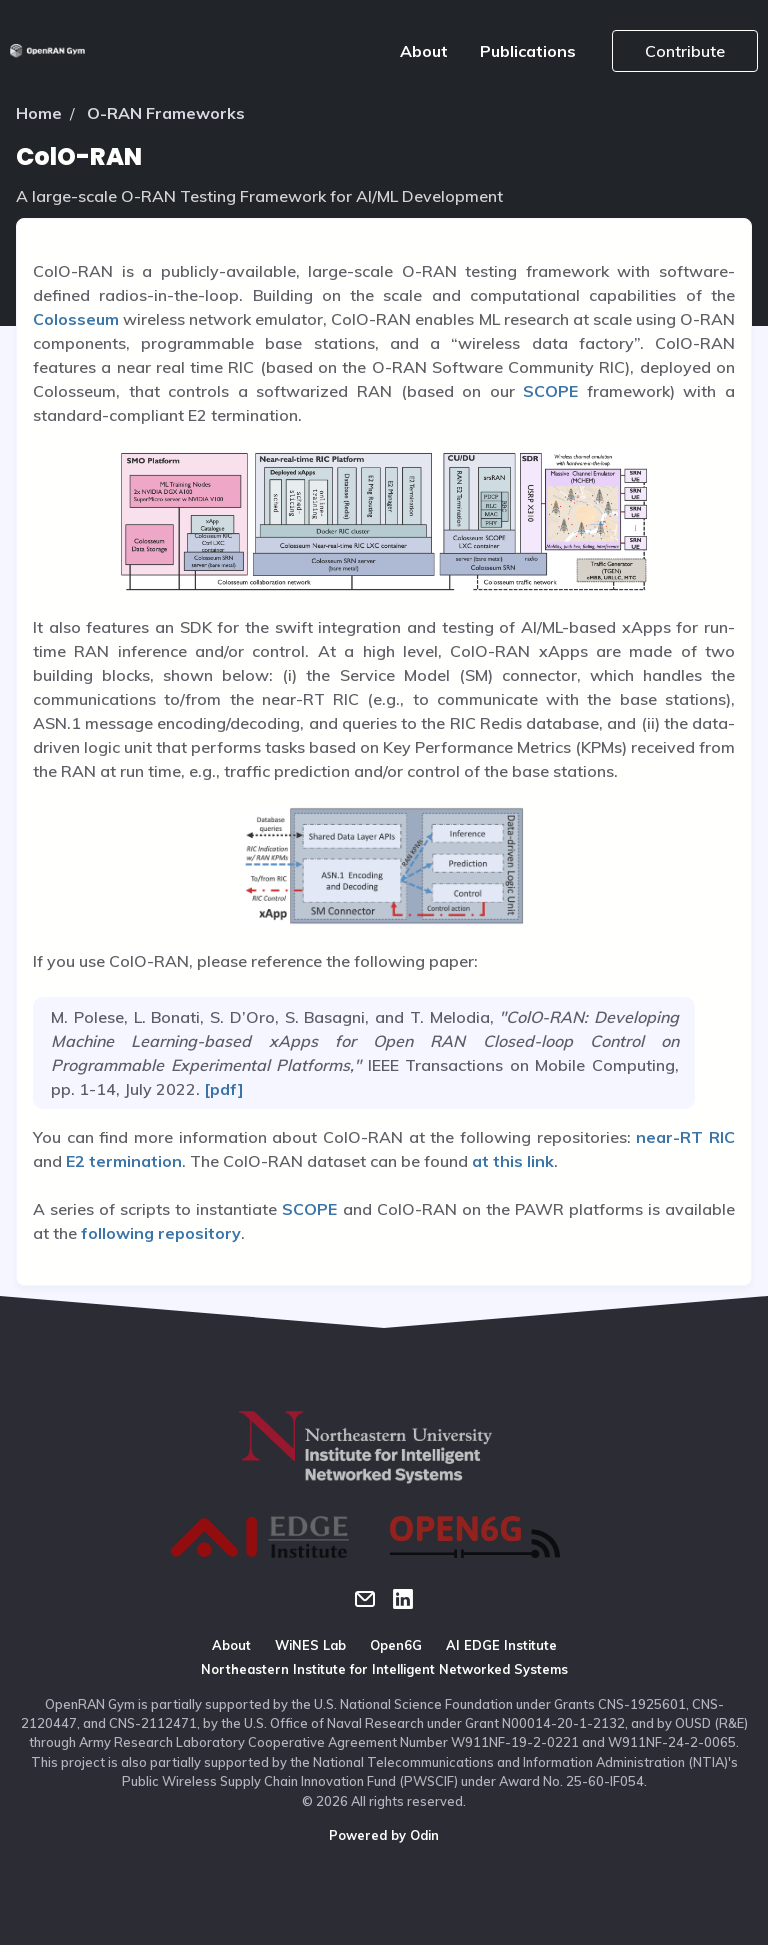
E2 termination (124, 1161)
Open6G (396, 1645)
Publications (528, 51)
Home (39, 113)
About (424, 51)
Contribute (685, 51)
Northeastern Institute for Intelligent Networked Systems (384, 1669)
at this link (513, 1161)
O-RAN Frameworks (166, 113)
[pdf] (222, 1089)
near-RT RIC (685, 1137)
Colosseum (76, 319)
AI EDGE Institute (501, 1645)
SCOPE (550, 391)
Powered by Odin (384, 1835)
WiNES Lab (310, 1645)
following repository (161, 1233)
